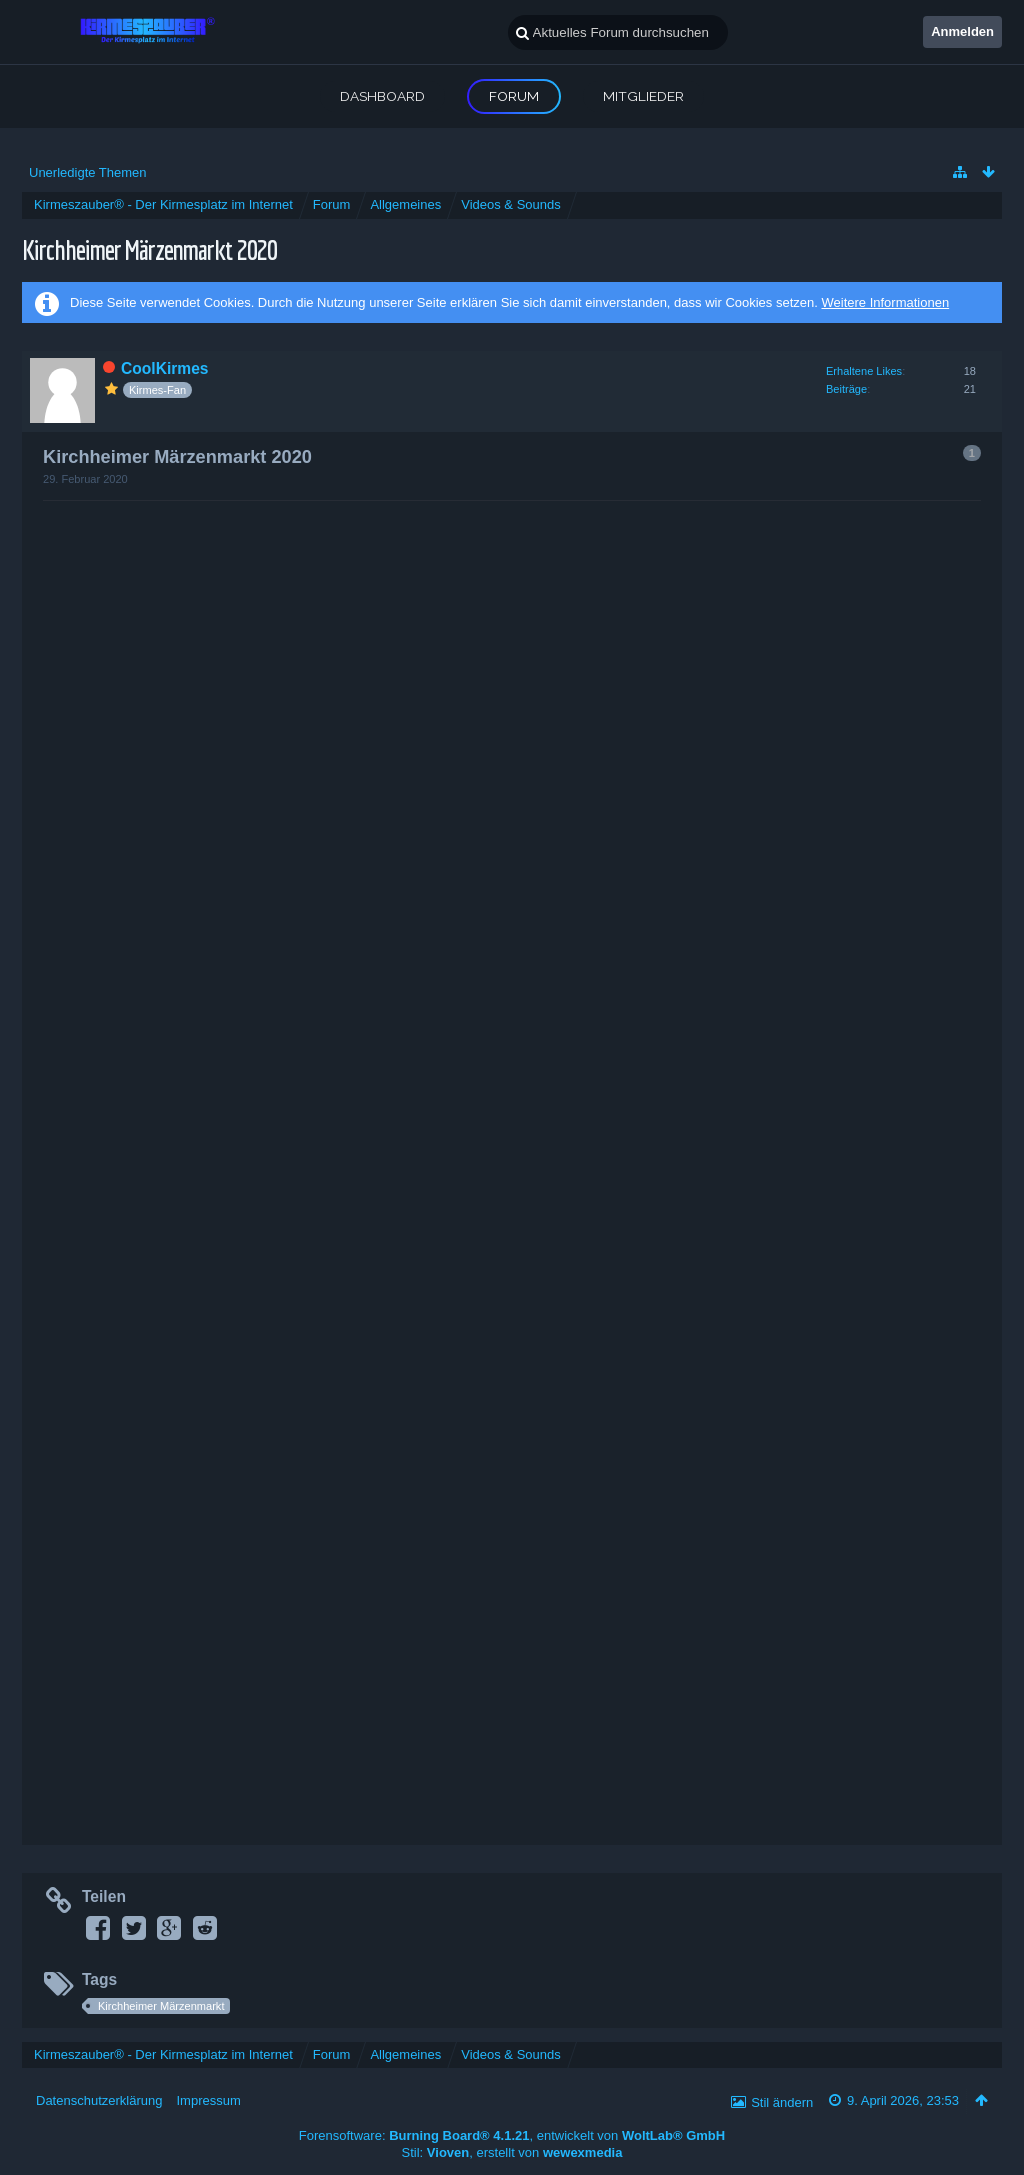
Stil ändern (782, 2102)
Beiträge (846, 389)
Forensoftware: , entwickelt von (512, 2135)
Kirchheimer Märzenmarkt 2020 (149, 249)
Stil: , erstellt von (512, 2152)
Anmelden (962, 31)
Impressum (208, 2100)
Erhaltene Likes (864, 371)
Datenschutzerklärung (99, 2100)
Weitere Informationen (885, 302)
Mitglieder (643, 96)
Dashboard (382, 96)
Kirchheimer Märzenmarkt (161, 2006)
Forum (514, 96)
